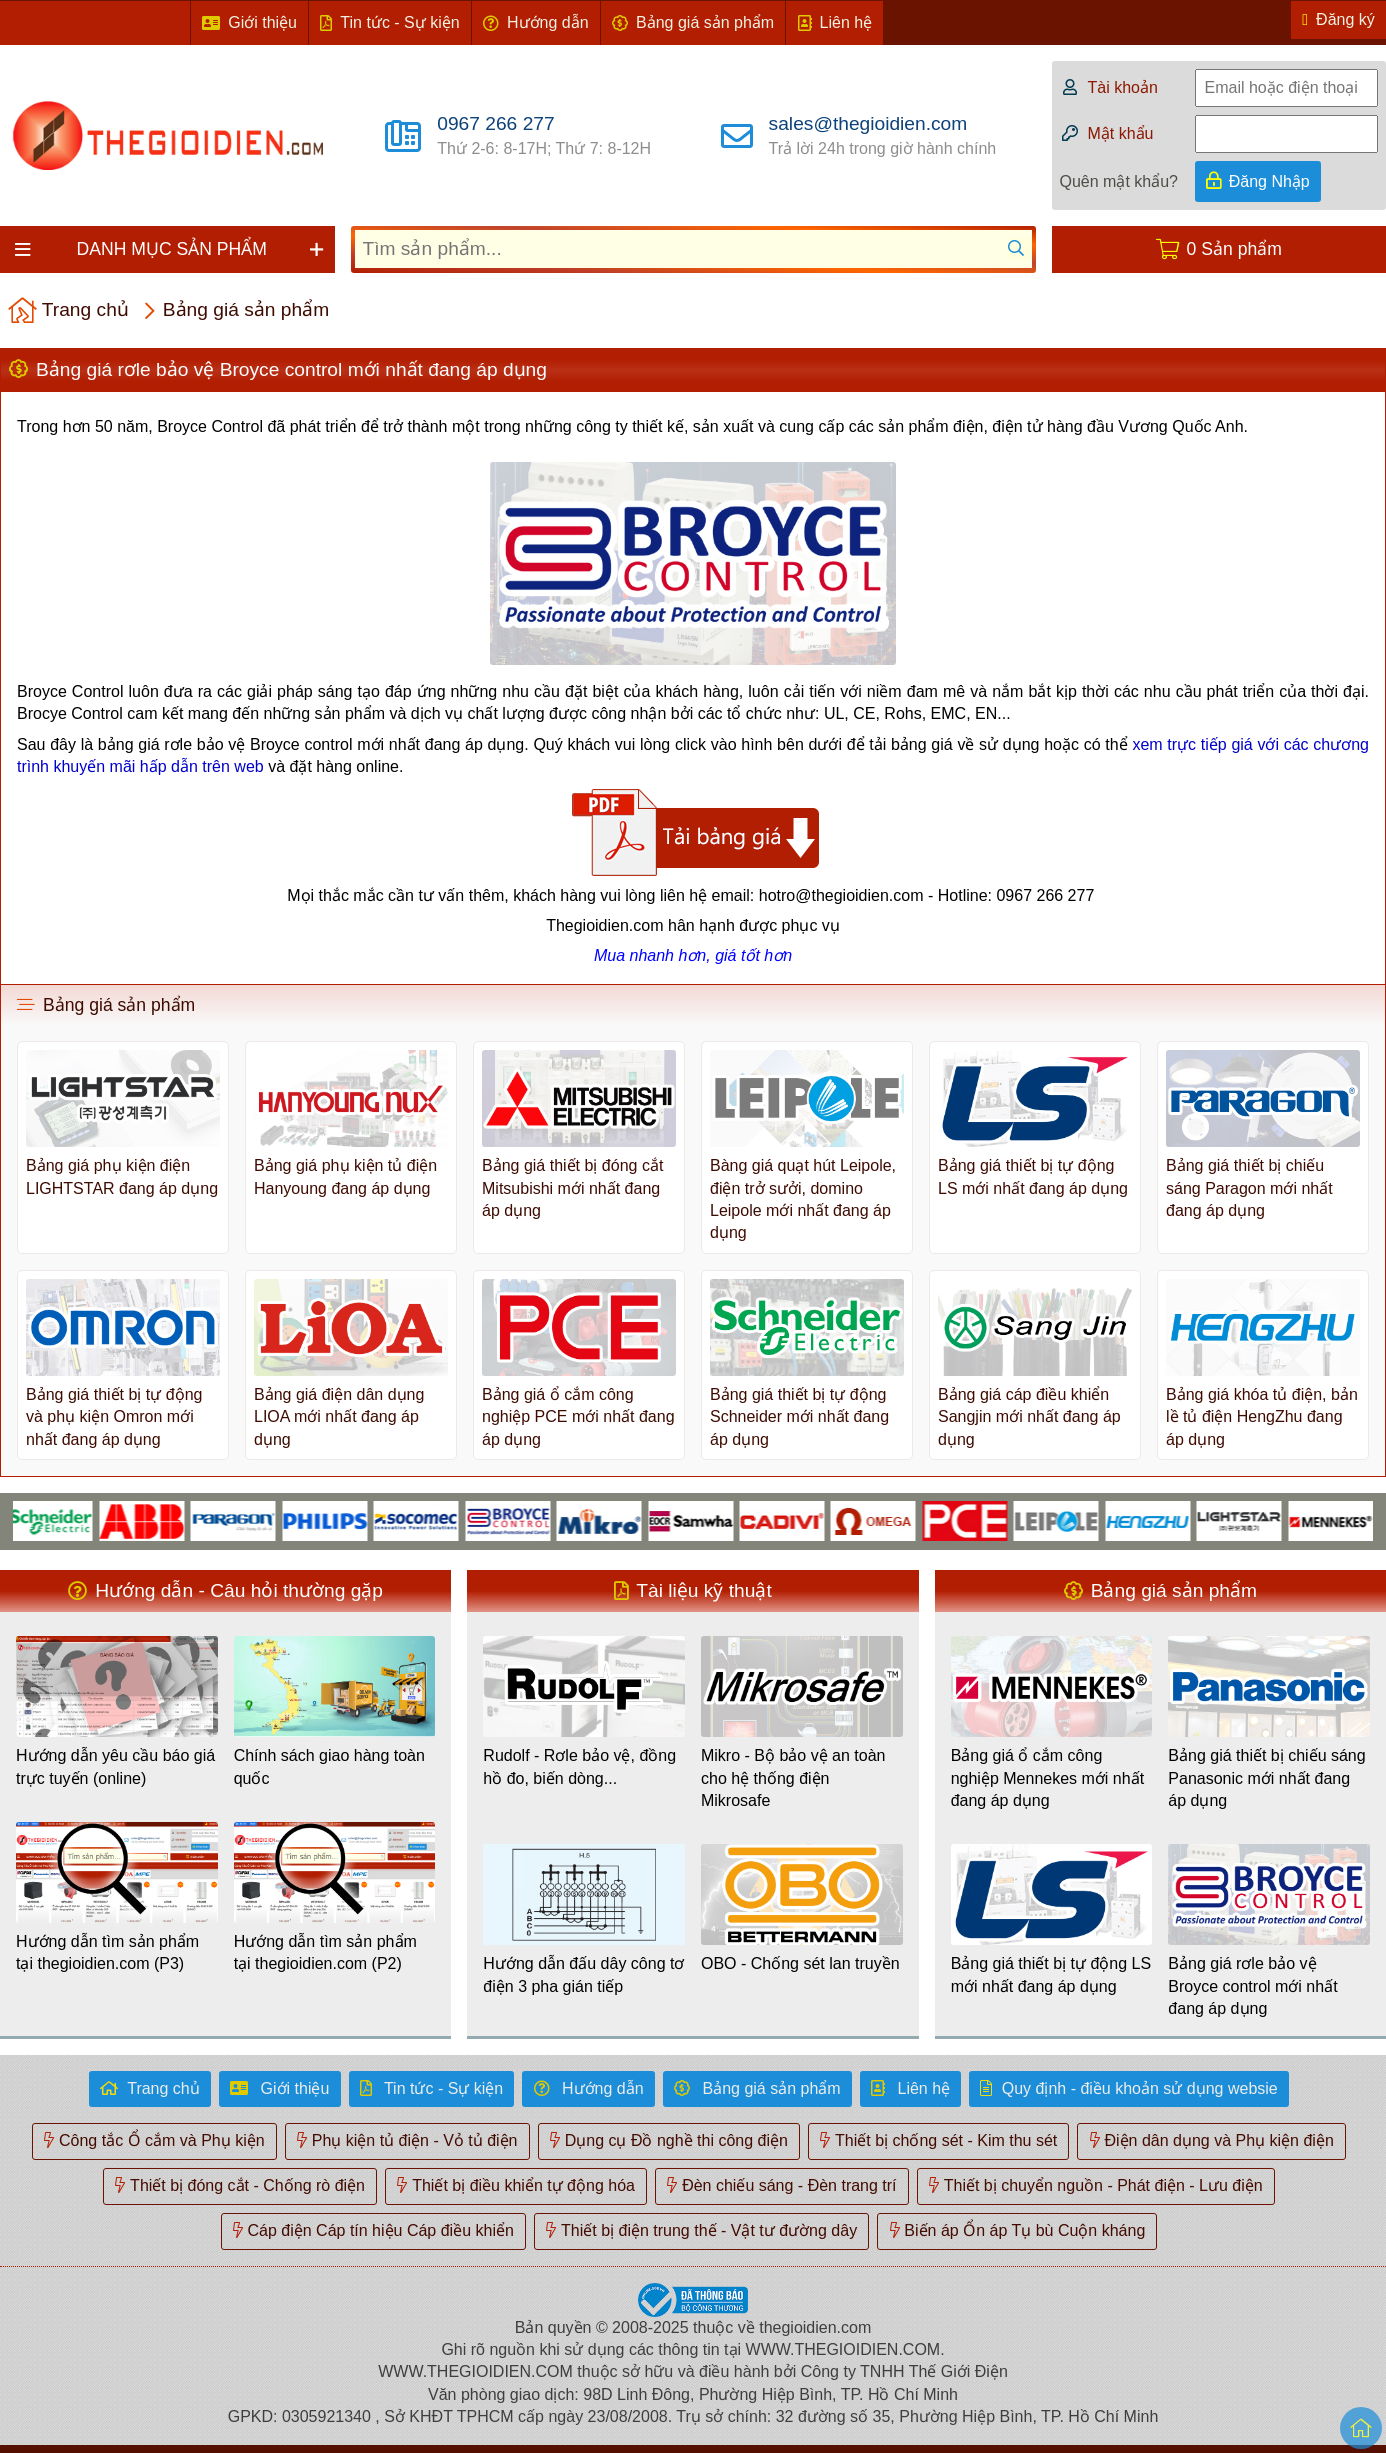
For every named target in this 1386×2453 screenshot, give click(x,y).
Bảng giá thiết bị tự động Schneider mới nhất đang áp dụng (799, 1417)
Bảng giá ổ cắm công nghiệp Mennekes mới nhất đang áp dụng (1047, 1778)
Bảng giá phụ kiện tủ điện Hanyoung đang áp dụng (345, 1176)
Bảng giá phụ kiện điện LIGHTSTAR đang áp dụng (122, 1176)
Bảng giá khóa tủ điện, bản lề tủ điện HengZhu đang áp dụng (1262, 1417)
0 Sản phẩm (1234, 249)
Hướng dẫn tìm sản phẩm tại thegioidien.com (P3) (107, 1952)
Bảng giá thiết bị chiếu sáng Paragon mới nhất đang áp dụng (1249, 1188)
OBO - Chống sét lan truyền (800, 1963)
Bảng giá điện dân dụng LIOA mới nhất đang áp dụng (339, 1417)
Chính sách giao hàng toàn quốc (329, 1766)
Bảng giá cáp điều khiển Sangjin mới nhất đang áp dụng (1029, 1417)
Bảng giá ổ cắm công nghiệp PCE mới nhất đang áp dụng (578, 1417)
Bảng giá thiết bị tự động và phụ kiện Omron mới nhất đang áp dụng (114, 1417)
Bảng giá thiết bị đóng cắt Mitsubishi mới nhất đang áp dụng (572, 1188)
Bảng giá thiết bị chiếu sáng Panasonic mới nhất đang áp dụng (1266, 1778)
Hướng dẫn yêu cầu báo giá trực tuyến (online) (115, 1766)
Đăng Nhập (1269, 181)
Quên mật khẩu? (1119, 181)
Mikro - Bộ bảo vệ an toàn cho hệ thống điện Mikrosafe (793, 1778)
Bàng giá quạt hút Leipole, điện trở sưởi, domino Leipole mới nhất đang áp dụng (803, 1199)
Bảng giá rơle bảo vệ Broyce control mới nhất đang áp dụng (1252, 1986)
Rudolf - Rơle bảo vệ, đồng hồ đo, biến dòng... (579, 1766)
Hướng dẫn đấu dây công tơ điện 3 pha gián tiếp (583, 1974)
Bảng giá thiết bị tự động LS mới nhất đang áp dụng (1033, 1176)
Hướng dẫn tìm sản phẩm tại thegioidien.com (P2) (325, 1952)
